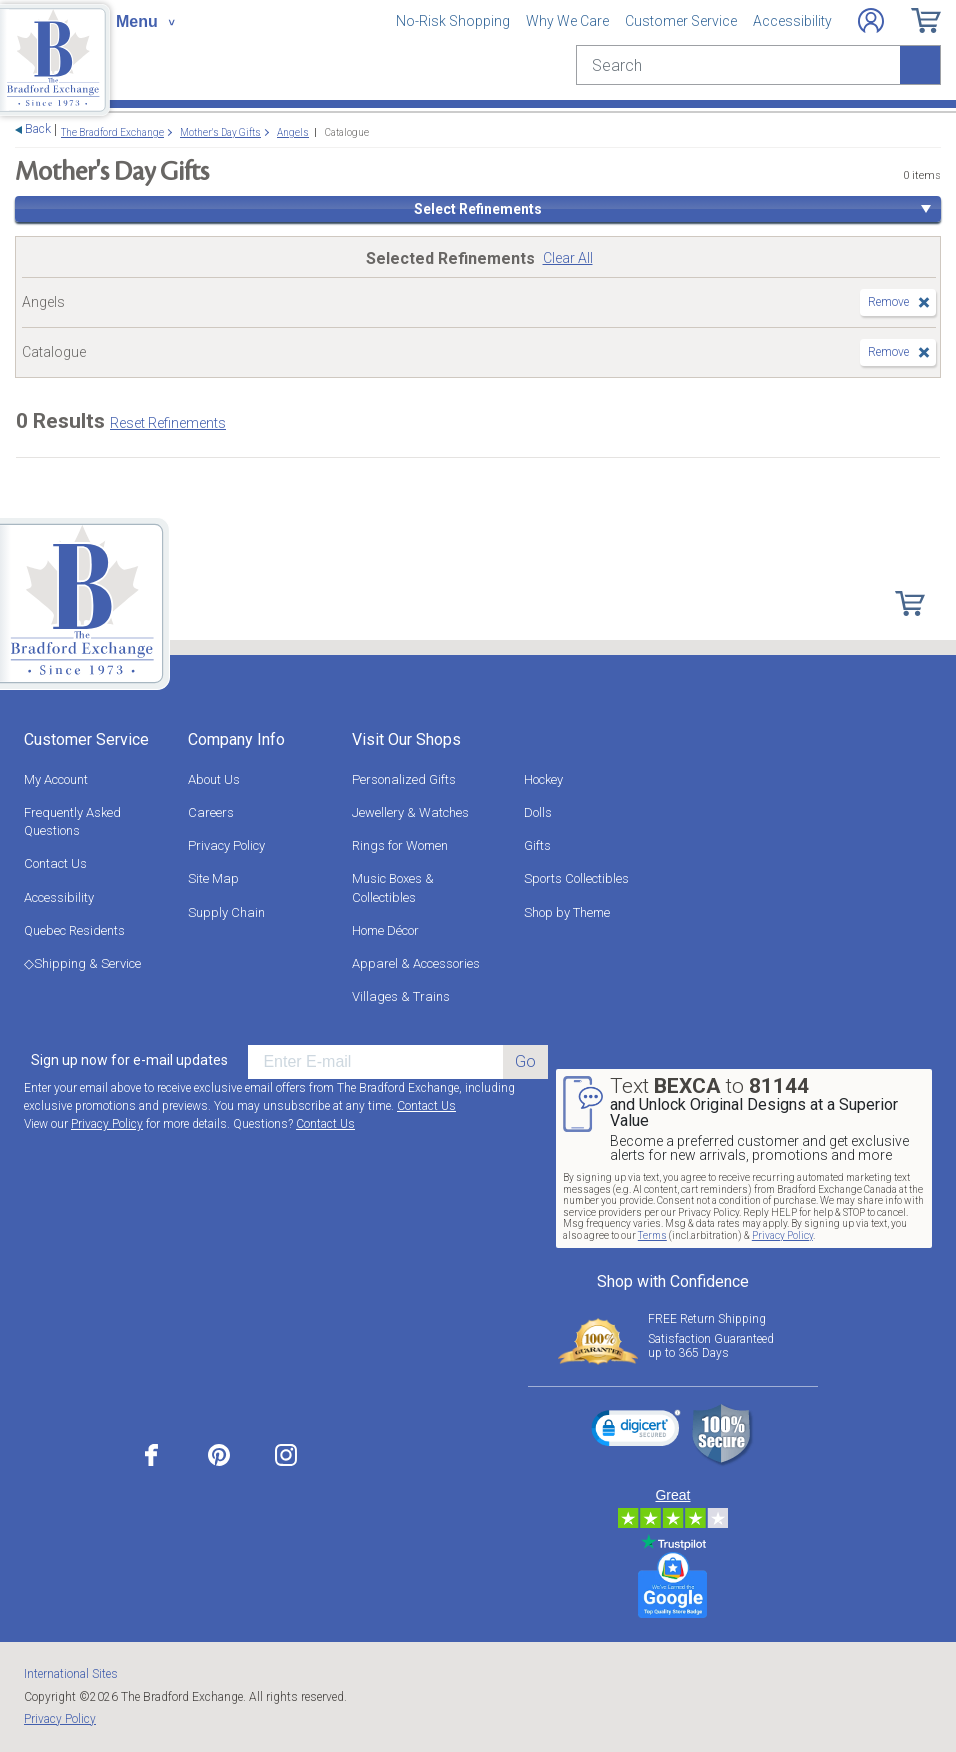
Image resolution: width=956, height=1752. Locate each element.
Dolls (538, 812)
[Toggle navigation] (145, 22)
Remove (888, 302)
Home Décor (385, 930)
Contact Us (55, 863)
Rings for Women (400, 845)
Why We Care (567, 21)
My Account (56, 779)
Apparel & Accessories (416, 963)
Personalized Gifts (404, 779)
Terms (652, 1235)
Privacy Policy (226, 845)
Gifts (537, 845)
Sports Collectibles (576, 878)
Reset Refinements (168, 423)
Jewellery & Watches (410, 812)
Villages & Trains (401, 996)
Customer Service (681, 21)
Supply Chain (226, 912)
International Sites (71, 1674)
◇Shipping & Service (82, 963)
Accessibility (792, 21)
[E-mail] (375, 1062)
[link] (636, 1431)
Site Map (213, 878)
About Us (214, 779)
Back (38, 129)
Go (525, 1061)
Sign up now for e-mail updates (129, 1060)
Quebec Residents (74, 930)
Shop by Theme (567, 912)
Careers (211, 812)
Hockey (543, 779)
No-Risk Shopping (453, 21)
